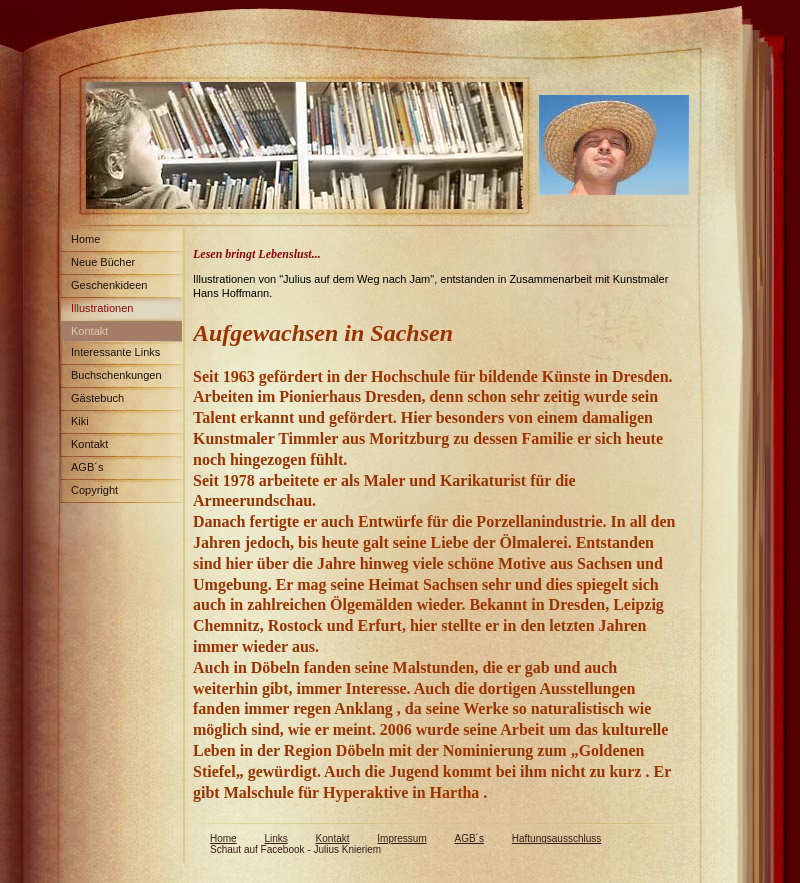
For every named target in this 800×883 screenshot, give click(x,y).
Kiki (80, 421)
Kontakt (89, 331)
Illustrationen (102, 308)
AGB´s (87, 467)
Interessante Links (115, 352)
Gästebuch (97, 398)
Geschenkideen (109, 285)
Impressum (401, 838)
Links (275, 838)
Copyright (94, 490)
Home (85, 239)
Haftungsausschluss (557, 838)
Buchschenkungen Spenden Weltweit (111, 378)
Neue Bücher (103, 262)
